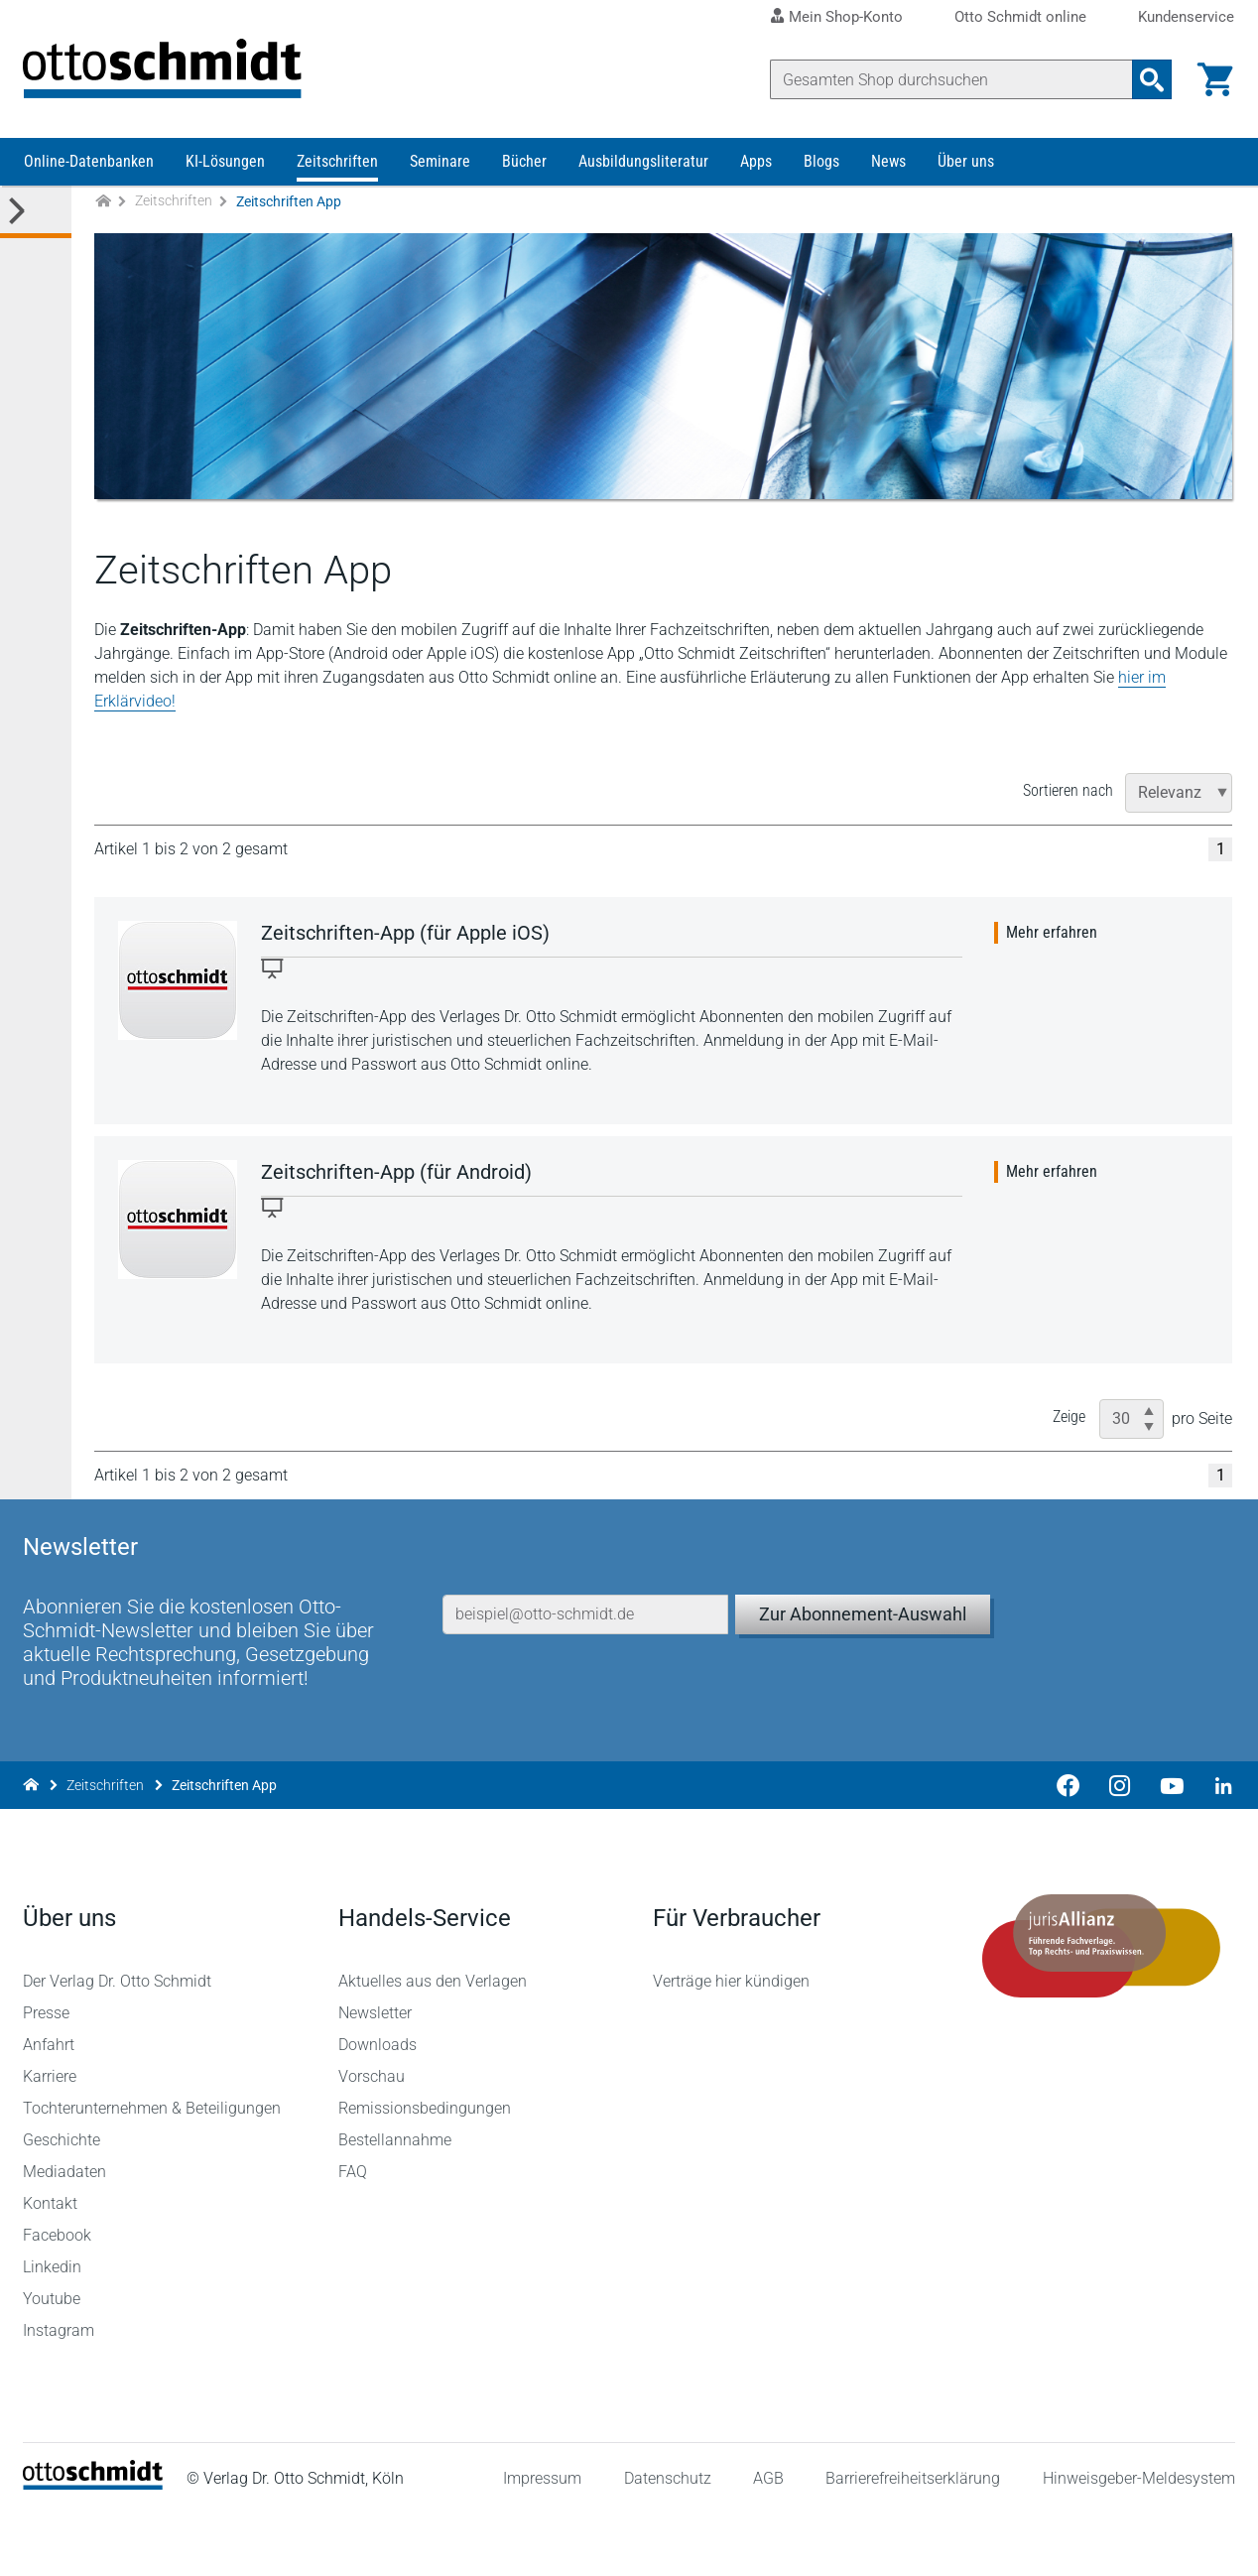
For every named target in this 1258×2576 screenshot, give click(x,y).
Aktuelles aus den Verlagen (432, 2043)
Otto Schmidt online (1020, 17)
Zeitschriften (337, 166)
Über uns (966, 166)
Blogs (821, 166)
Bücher (524, 166)
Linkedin (53, 2329)
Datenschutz (666, 2539)
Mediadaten (65, 2234)
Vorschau (371, 2138)
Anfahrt (49, 2107)
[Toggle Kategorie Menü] (35, 217)
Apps (756, 166)
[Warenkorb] (1214, 79)
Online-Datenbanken (89, 166)
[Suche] (950, 79)
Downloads (377, 2107)
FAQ (352, 2234)
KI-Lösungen (225, 166)
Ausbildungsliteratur (643, 166)
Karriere (50, 2138)
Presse (47, 2075)
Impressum (542, 2539)
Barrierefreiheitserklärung (912, 2539)
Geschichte (62, 2202)
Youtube (52, 2361)
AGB (767, 2539)
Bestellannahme (394, 2202)
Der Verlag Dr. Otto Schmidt (118, 2043)
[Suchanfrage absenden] (1151, 79)
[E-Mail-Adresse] (586, 1667)
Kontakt (51, 2265)
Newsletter (375, 2075)
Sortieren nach (1070, 795)
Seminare (440, 166)
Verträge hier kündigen (731, 2043)
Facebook (58, 2297)
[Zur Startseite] (103, 206)
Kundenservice (1186, 17)
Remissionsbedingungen (424, 2170)
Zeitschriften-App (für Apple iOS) (406, 938)
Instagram (59, 2392)
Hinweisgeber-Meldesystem (1138, 2539)
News (888, 166)
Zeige (1071, 1421)
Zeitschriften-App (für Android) (397, 1177)
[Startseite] (94, 2546)
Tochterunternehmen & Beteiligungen (153, 2170)
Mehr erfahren (1053, 937)
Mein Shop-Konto (846, 17)
